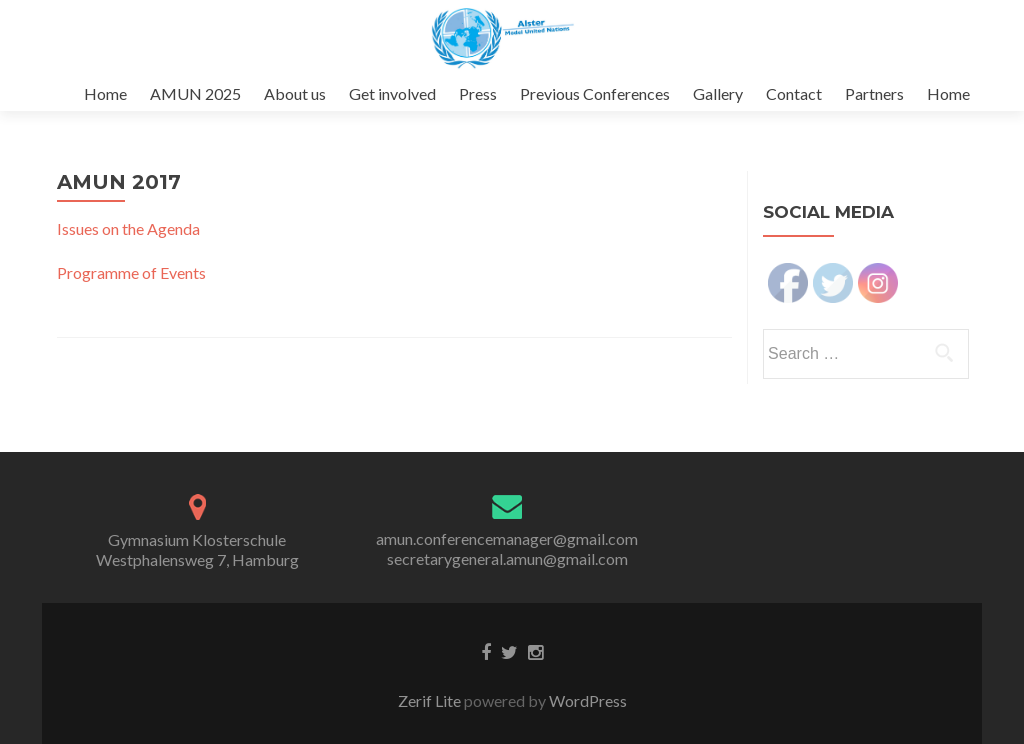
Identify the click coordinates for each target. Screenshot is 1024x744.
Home (105, 93)
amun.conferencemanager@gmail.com (507, 538)
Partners (874, 93)
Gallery (718, 93)
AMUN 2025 (195, 93)
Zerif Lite (431, 700)
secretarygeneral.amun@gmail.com (507, 558)
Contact (794, 93)
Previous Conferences (595, 93)
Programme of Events (131, 272)
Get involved (392, 93)
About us (295, 93)
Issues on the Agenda (128, 228)
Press (478, 93)
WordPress (586, 700)
